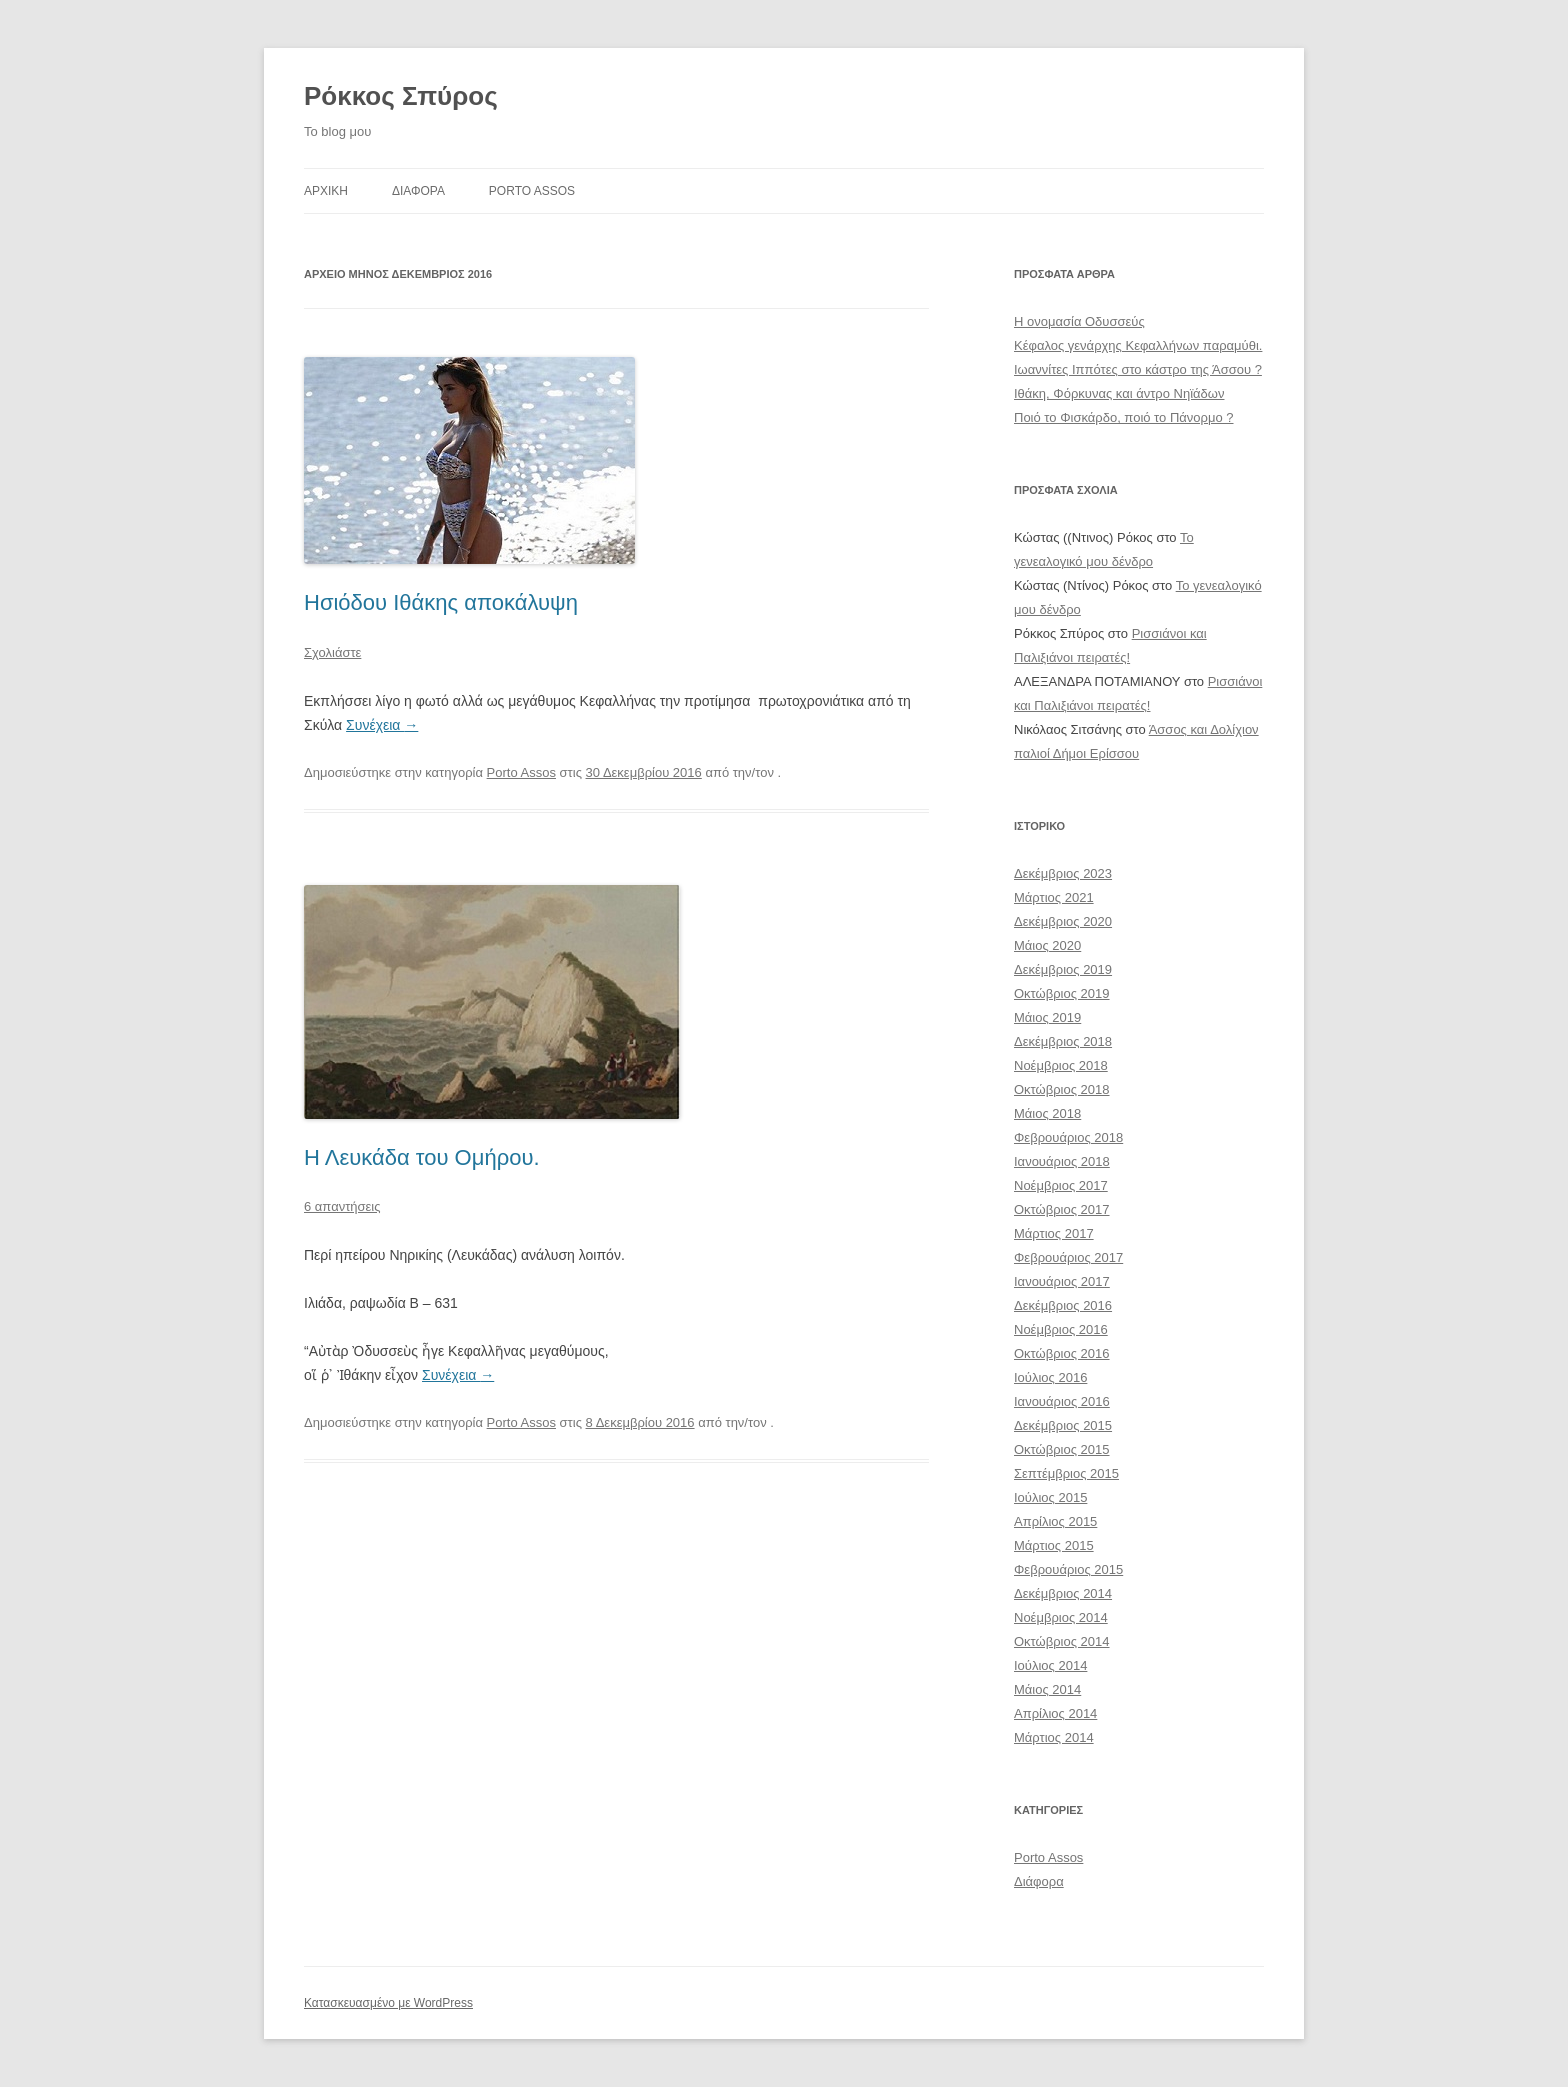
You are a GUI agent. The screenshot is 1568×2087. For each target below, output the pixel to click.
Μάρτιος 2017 (1054, 1233)
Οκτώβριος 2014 (1062, 1641)
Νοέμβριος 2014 (1061, 1617)
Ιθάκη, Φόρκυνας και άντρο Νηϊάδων (1119, 393)
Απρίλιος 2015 (1055, 1521)
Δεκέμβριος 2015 (1063, 1425)
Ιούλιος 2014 (1050, 1665)
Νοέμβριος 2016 (1061, 1329)
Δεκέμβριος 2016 (1063, 1305)
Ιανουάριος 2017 (1062, 1281)
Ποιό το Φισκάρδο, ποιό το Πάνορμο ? (1124, 417)
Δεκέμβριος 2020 (1063, 921)
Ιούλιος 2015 (1050, 1497)
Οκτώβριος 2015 (1062, 1449)
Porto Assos (532, 191)
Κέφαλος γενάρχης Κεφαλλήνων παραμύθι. (1138, 345)
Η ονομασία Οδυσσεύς (1079, 321)
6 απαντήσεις (342, 1206)
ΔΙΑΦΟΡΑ (418, 191)
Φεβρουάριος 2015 (1068, 1569)
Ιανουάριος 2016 (1062, 1401)
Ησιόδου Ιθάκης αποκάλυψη (441, 602)
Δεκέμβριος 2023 (1063, 873)
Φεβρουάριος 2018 (1068, 1137)
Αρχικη (326, 191)
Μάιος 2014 (1047, 1689)
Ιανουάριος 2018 (1062, 1161)
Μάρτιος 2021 (1054, 897)
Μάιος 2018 (1047, 1113)
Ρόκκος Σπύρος (401, 96)
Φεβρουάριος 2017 (1068, 1257)
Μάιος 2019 (1047, 1017)
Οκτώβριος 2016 (1062, 1353)
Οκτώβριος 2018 (1062, 1089)
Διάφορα (1039, 1881)
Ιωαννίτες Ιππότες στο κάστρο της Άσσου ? (1138, 369)
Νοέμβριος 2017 (1061, 1185)
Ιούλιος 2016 (1050, 1377)
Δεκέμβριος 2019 (1063, 969)
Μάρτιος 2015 (1054, 1545)
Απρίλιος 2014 (1055, 1713)
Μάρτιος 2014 (1054, 1737)
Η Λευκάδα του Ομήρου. (422, 1157)
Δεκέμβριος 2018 (1063, 1041)
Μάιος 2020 (1047, 945)
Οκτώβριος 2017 (1062, 1209)
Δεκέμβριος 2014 (1063, 1593)
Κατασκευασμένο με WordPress (388, 2003)
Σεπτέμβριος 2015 (1066, 1473)
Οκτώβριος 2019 (1062, 993)
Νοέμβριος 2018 (1061, 1065)
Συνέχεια (382, 725)
